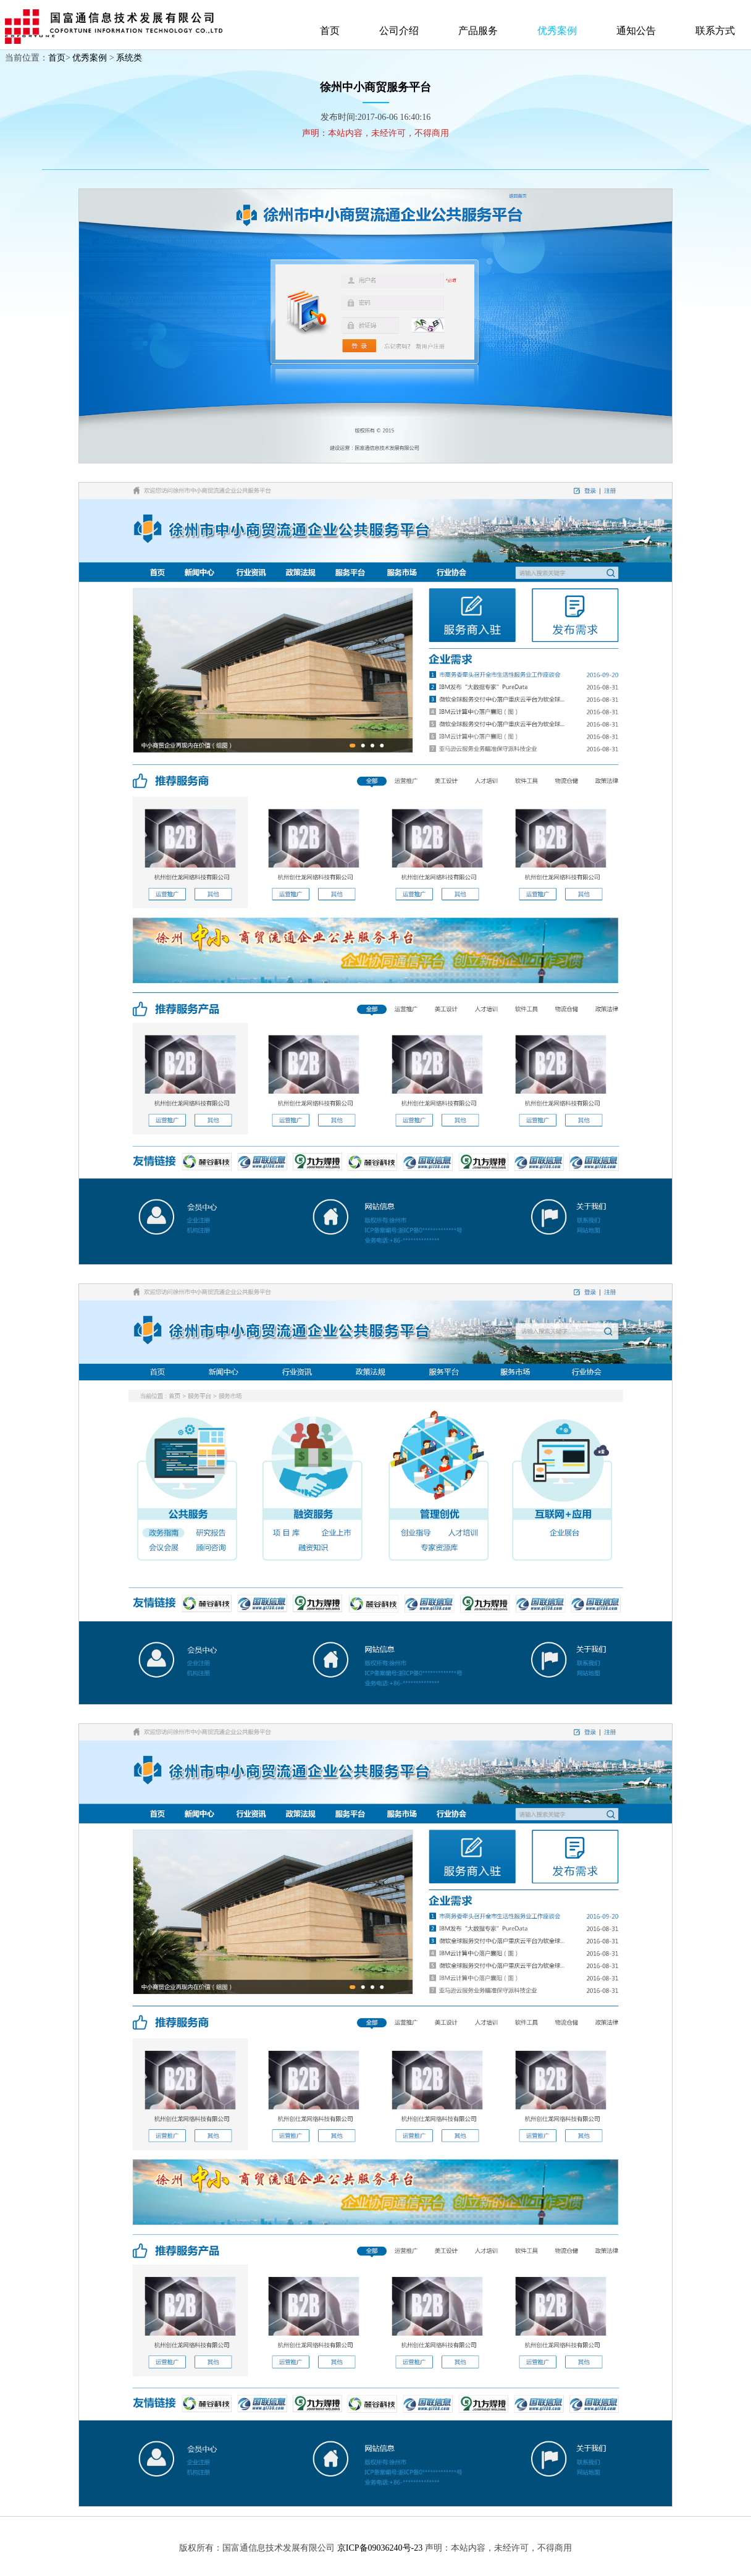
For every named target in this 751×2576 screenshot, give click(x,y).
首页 (330, 30)
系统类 (129, 57)
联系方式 (715, 30)
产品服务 (478, 30)
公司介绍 (399, 30)
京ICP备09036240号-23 (379, 2548)
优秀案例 (557, 30)
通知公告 (636, 30)
